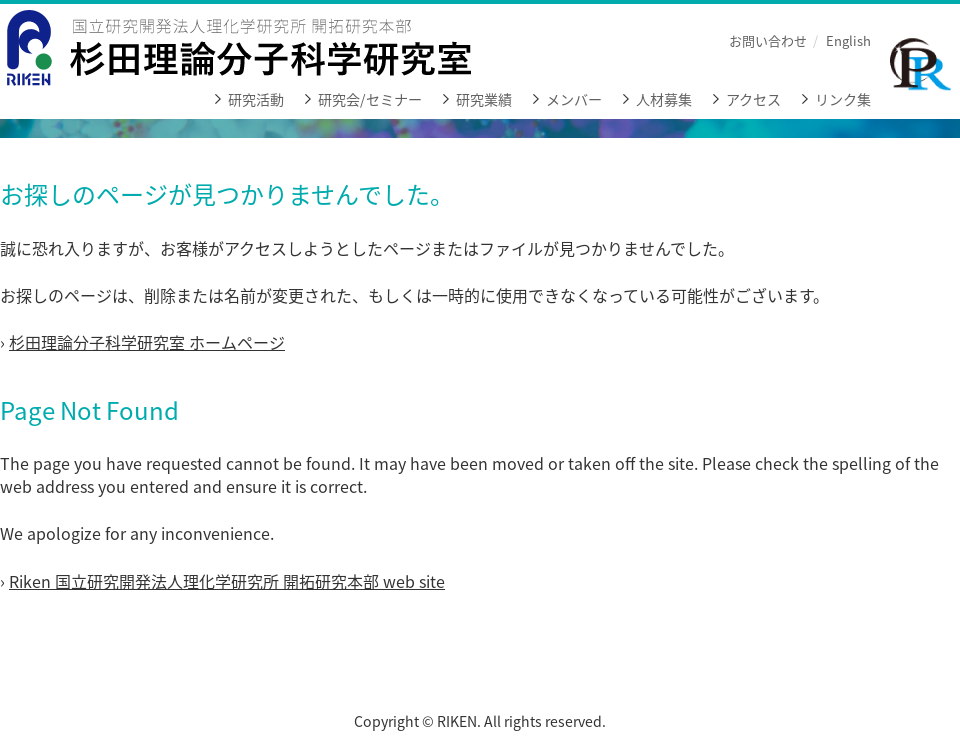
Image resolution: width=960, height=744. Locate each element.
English (848, 40)
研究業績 (484, 99)
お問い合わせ (768, 40)
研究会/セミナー (370, 99)
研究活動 (256, 99)
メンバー (574, 99)
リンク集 (843, 99)
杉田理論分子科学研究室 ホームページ (147, 342)
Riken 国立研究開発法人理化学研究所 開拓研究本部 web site (227, 581)
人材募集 (664, 99)
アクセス (753, 99)
